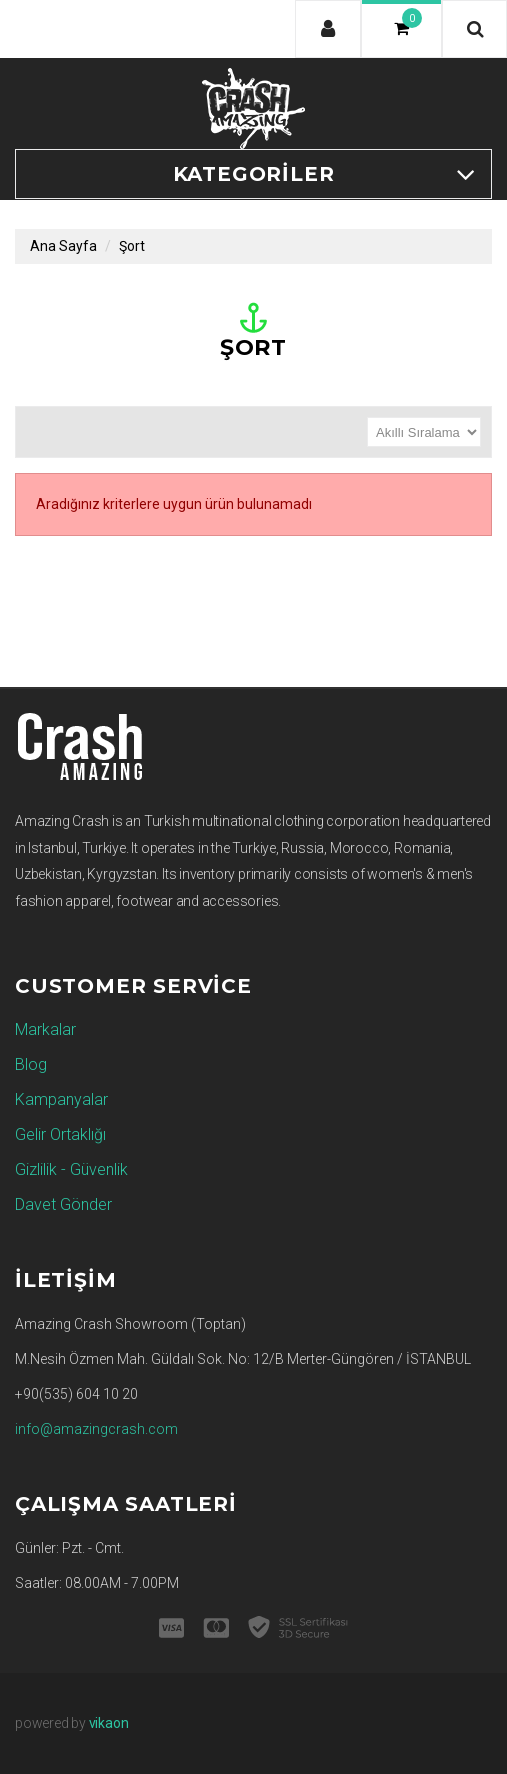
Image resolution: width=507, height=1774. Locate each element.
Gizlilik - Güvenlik (71, 1169)
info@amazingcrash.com (96, 1429)
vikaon (109, 1723)
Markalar (45, 1029)
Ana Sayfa (63, 246)
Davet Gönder (63, 1204)
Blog (31, 1064)
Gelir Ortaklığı (60, 1134)
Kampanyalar (61, 1099)
